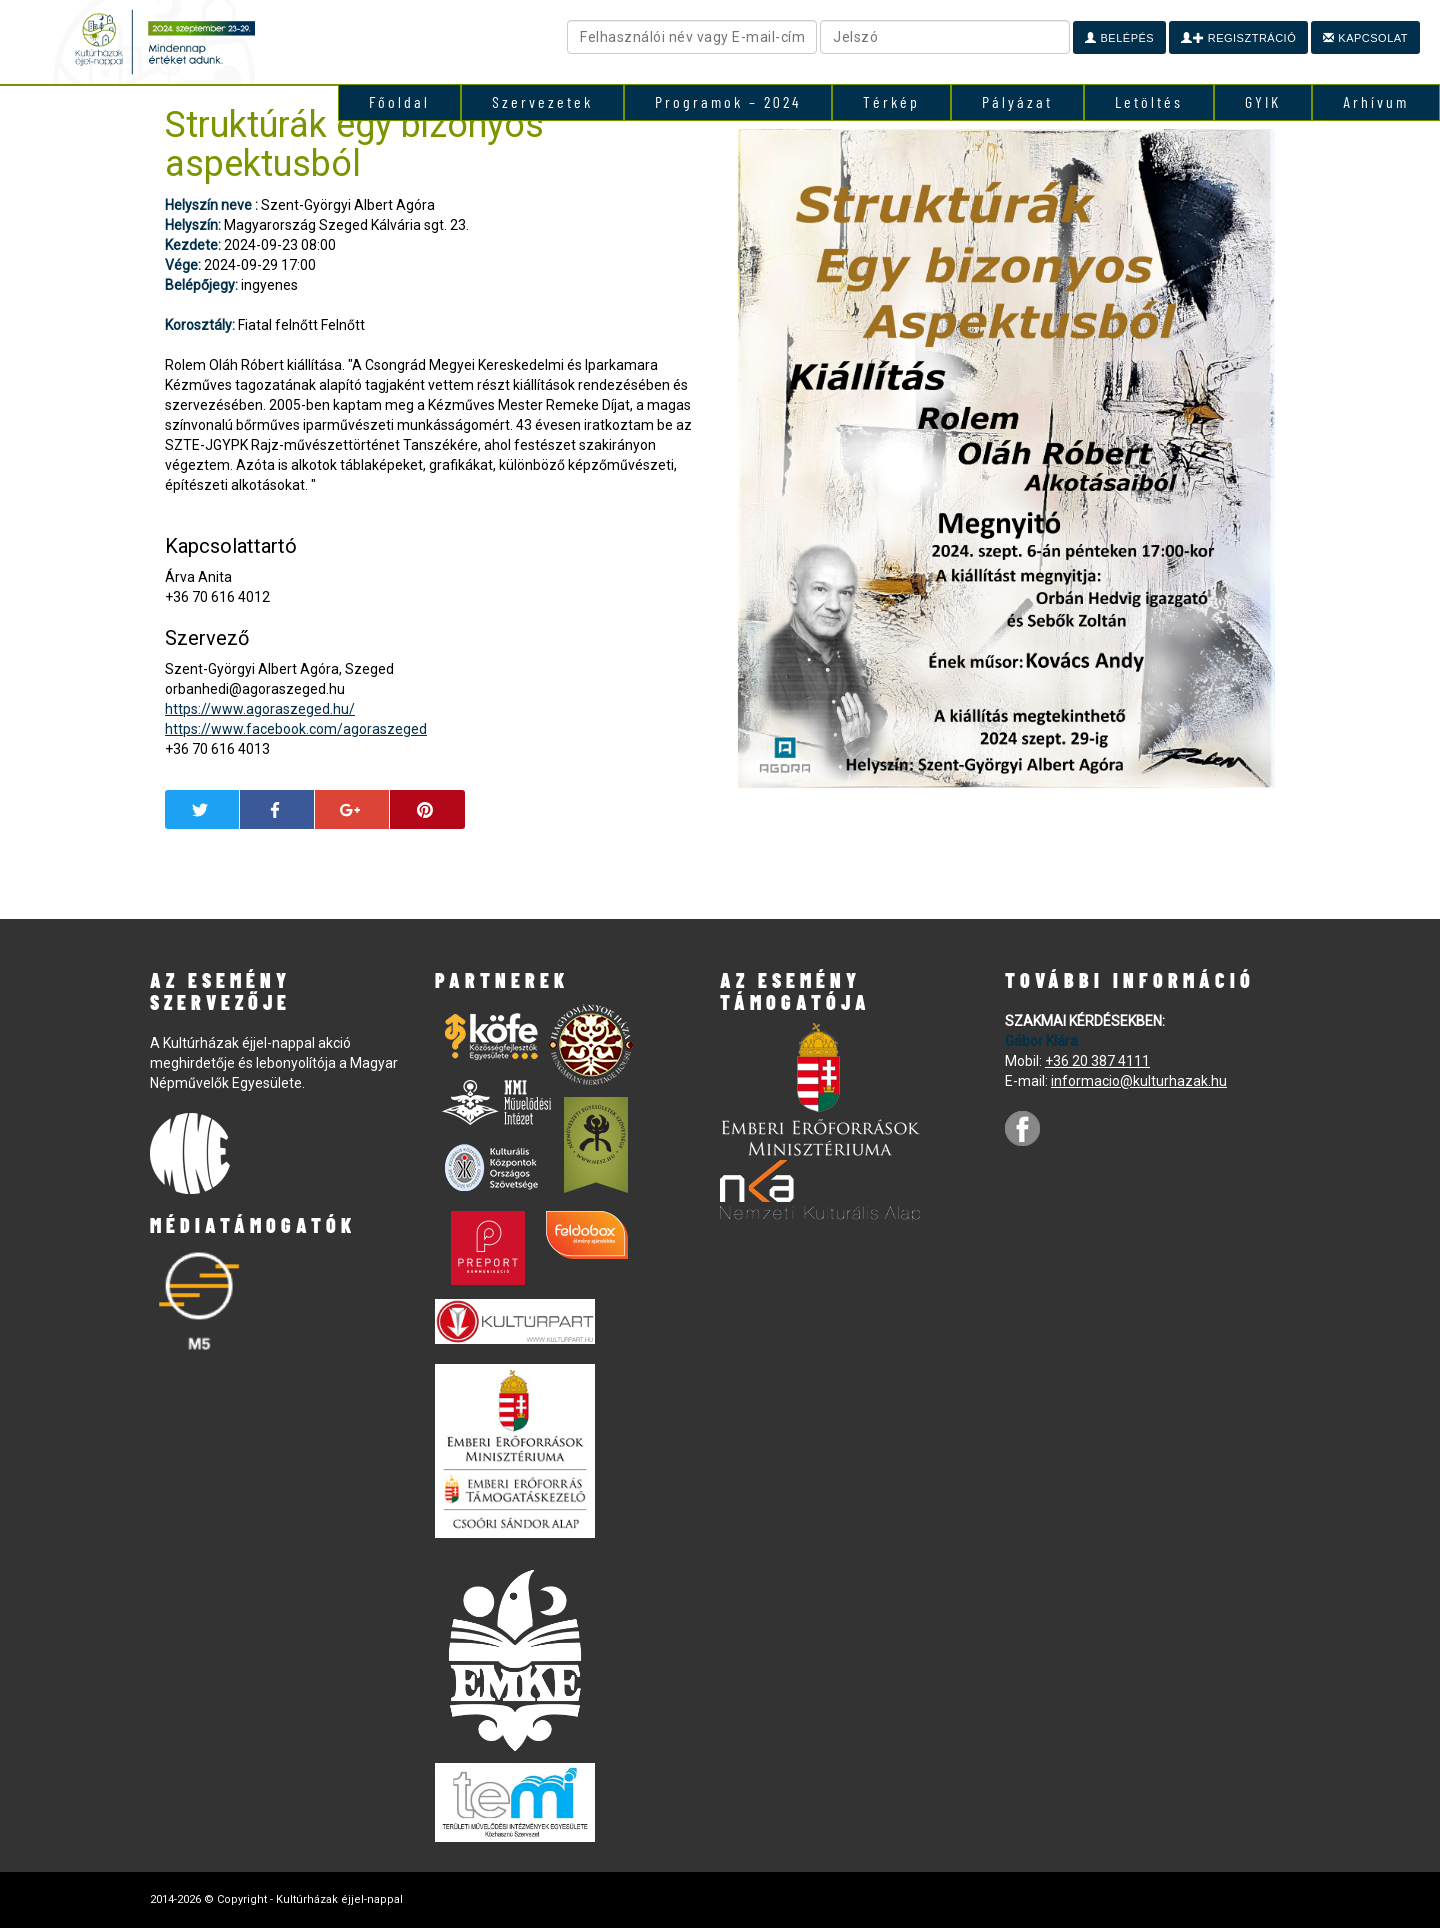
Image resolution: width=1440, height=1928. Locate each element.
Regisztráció (1238, 38)
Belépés (1119, 38)
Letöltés (1149, 101)
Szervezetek (542, 101)
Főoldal (399, 101)
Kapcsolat (1365, 38)
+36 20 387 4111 (1097, 1061)
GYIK (1263, 101)
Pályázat (1017, 101)
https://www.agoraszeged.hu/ (260, 709)
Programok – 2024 (728, 101)
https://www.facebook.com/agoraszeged (296, 729)
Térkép (891, 101)
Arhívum (1376, 101)
